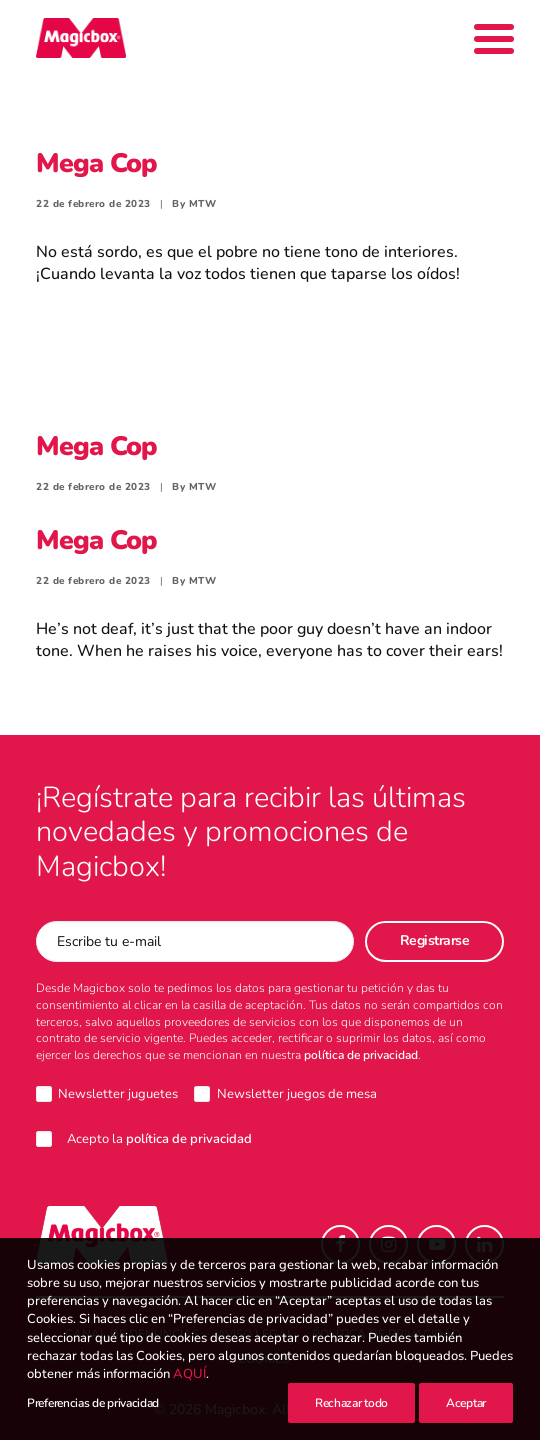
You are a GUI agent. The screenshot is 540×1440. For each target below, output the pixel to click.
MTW (203, 204)
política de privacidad (361, 1055)
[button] (340, 1244)
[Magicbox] (81, 38)
